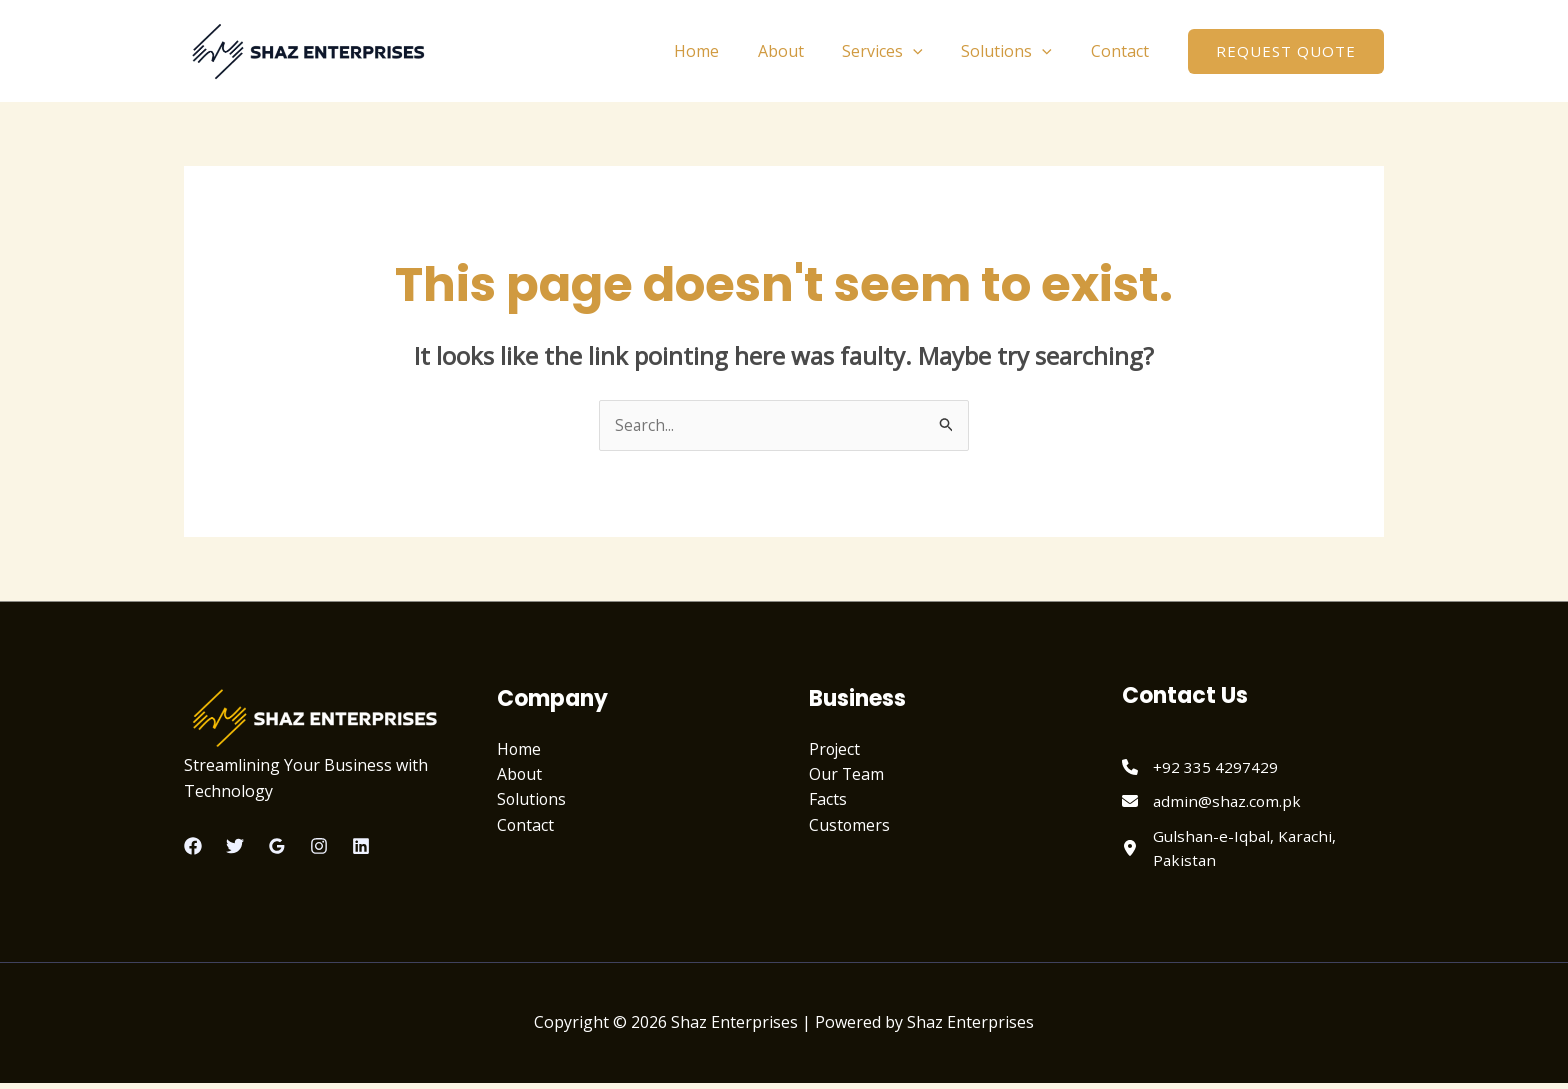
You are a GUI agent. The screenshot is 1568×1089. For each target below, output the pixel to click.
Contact (1123, 51)
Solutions (1016, 51)
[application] (930, 51)
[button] (1286, 51)
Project (835, 749)
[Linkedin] (361, 847)
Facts (828, 800)
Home (726, 51)
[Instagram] (319, 847)
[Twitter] (235, 847)
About (804, 51)
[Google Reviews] (277, 847)
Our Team (847, 775)
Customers (850, 826)
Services (899, 51)
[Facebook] (193, 847)
